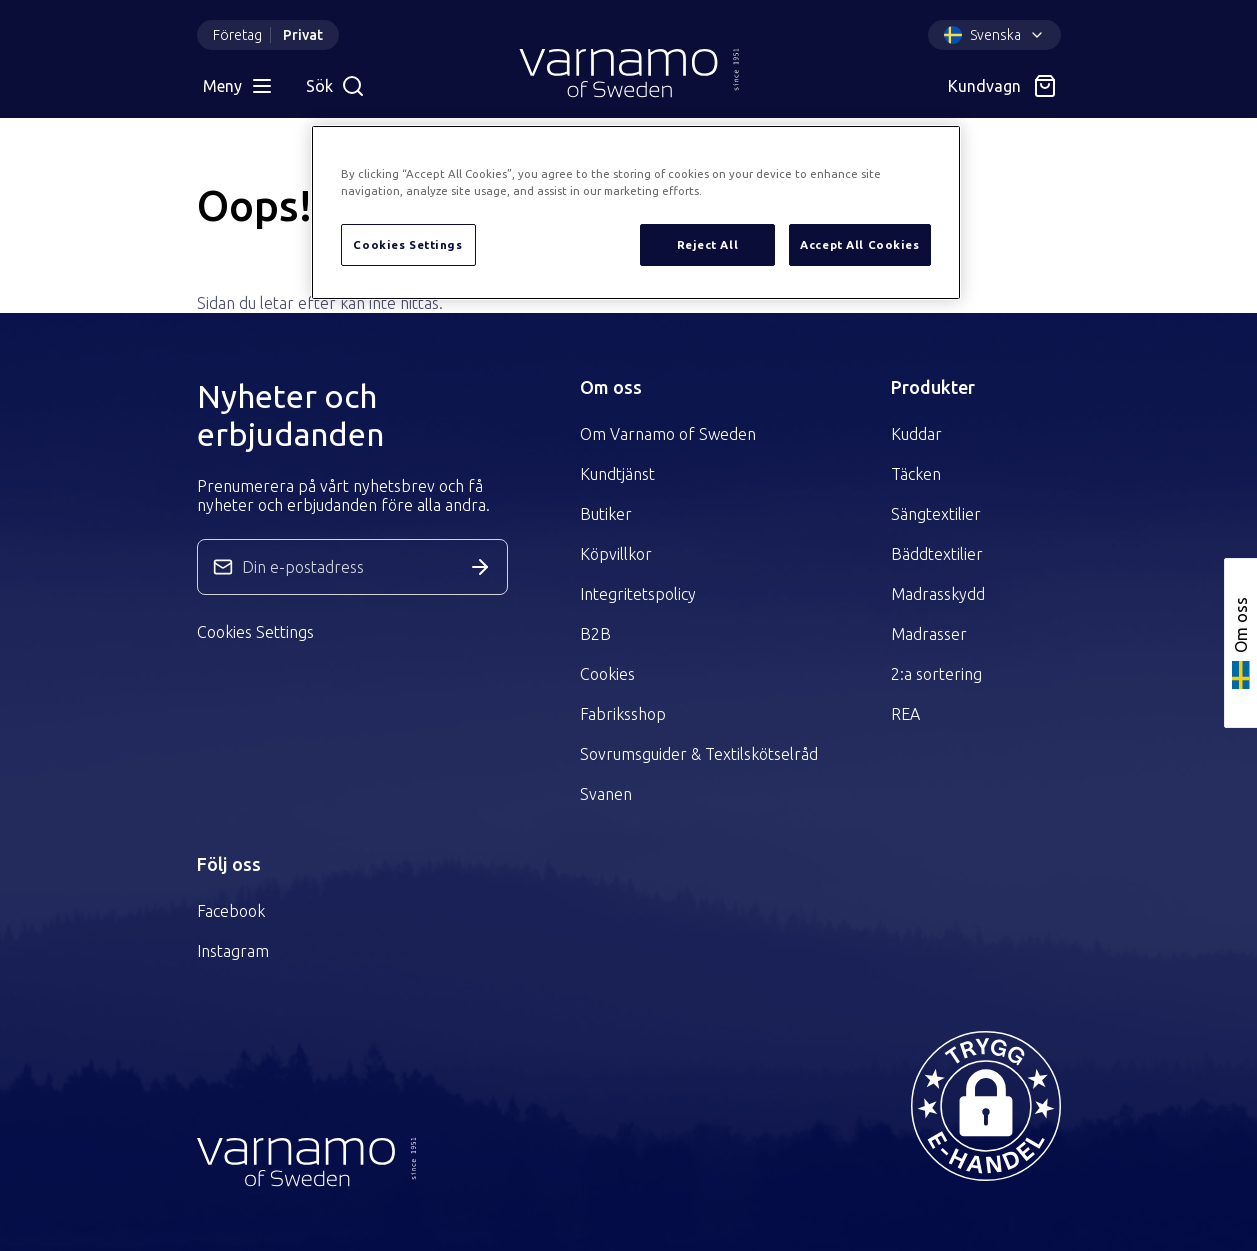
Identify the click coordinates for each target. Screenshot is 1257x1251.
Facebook (231, 911)
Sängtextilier (936, 514)
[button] (986, 1106)
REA (905, 714)
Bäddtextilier (937, 554)
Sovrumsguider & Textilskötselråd (699, 754)
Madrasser (929, 634)
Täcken (916, 474)
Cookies (607, 674)
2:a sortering (936, 674)
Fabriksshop (623, 714)
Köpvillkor (616, 554)
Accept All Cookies (859, 244)
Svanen (606, 794)
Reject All (708, 244)
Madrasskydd (938, 594)
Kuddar (916, 434)
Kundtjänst (617, 474)
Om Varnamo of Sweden (668, 434)
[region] (636, 212)
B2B (595, 634)
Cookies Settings (255, 632)
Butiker (606, 514)
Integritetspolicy (638, 594)
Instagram (233, 951)
